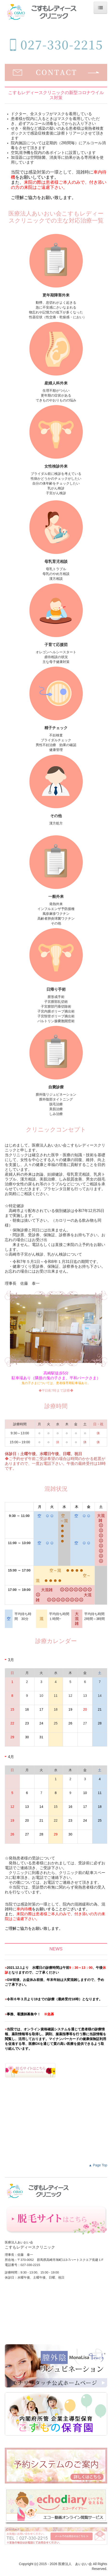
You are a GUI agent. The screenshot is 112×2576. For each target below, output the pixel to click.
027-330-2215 (30, 2265)
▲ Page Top (98, 2165)
